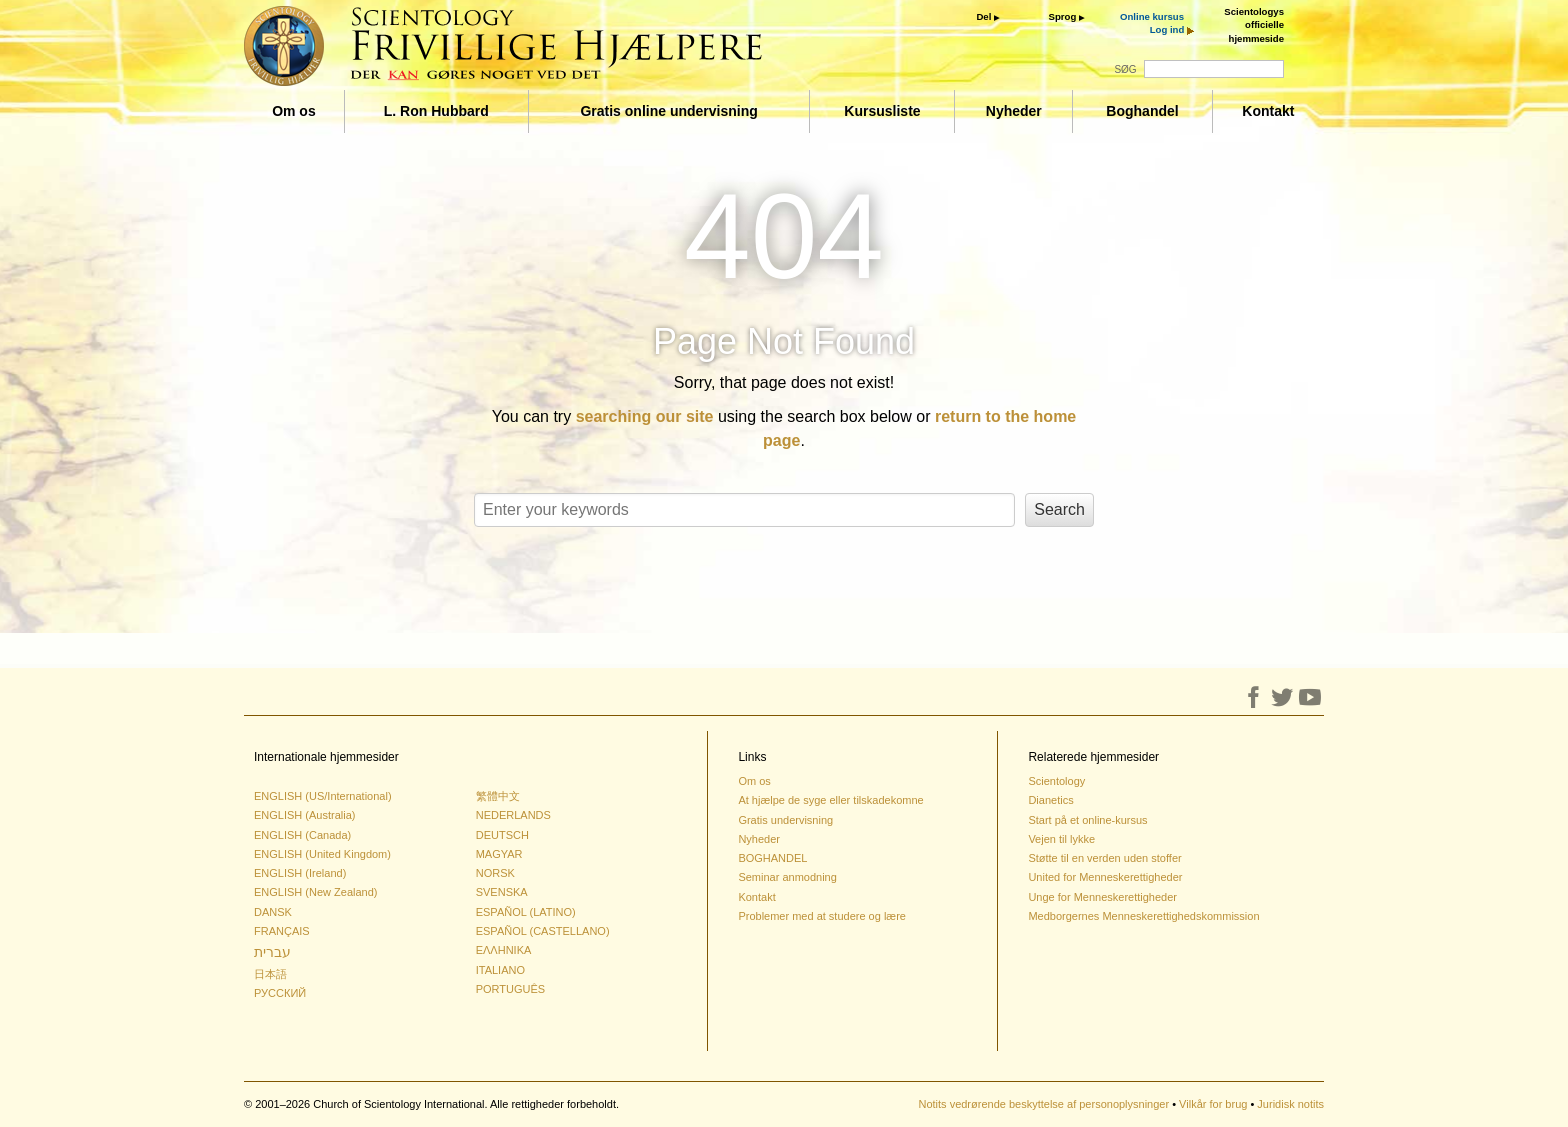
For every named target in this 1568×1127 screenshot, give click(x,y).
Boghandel (1142, 111)
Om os (294, 111)
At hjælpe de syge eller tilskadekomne (830, 800)
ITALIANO (500, 970)
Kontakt (1268, 111)
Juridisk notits (1290, 1104)
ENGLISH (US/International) (323, 796)
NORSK (495, 873)
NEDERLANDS (513, 815)
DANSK (273, 912)
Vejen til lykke (1061, 839)
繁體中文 (498, 796)
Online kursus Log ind (1152, 23)
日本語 (270, 974)
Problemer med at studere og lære (822, 916)
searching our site (645, 416)
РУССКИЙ (280, 993)
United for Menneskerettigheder (1105, 877)
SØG (1125, 69)
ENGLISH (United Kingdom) (322, 854)
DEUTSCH (502, 835)
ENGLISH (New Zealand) (316, 892)
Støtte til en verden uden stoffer (1104, 858)
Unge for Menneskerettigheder (1102, 897)
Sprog (1063, 16)
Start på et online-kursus (1087, 820)
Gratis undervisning (785, 820)
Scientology (1056, 781)
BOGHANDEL (772, 858)
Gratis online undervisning (668, 111)
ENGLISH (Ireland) (300, 873)
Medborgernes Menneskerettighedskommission (1143, 916)
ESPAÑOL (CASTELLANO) (543, 931)
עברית (272, 952)
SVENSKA (502, 892)
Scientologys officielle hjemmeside (1254, 25)
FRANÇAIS (282, 931)
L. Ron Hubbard (436, 111)
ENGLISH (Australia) (304, 815)
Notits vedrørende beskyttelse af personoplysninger (1043, 1104)
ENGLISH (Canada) (302, 835)
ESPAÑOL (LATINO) (526, 912)
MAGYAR (499, 854)
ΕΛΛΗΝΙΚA (504, 950)
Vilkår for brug (1213, 1104)
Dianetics (1050, 800)
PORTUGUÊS (510, 989)
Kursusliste (882, 111)
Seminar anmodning (787, 877)
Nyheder (1014, 111)
